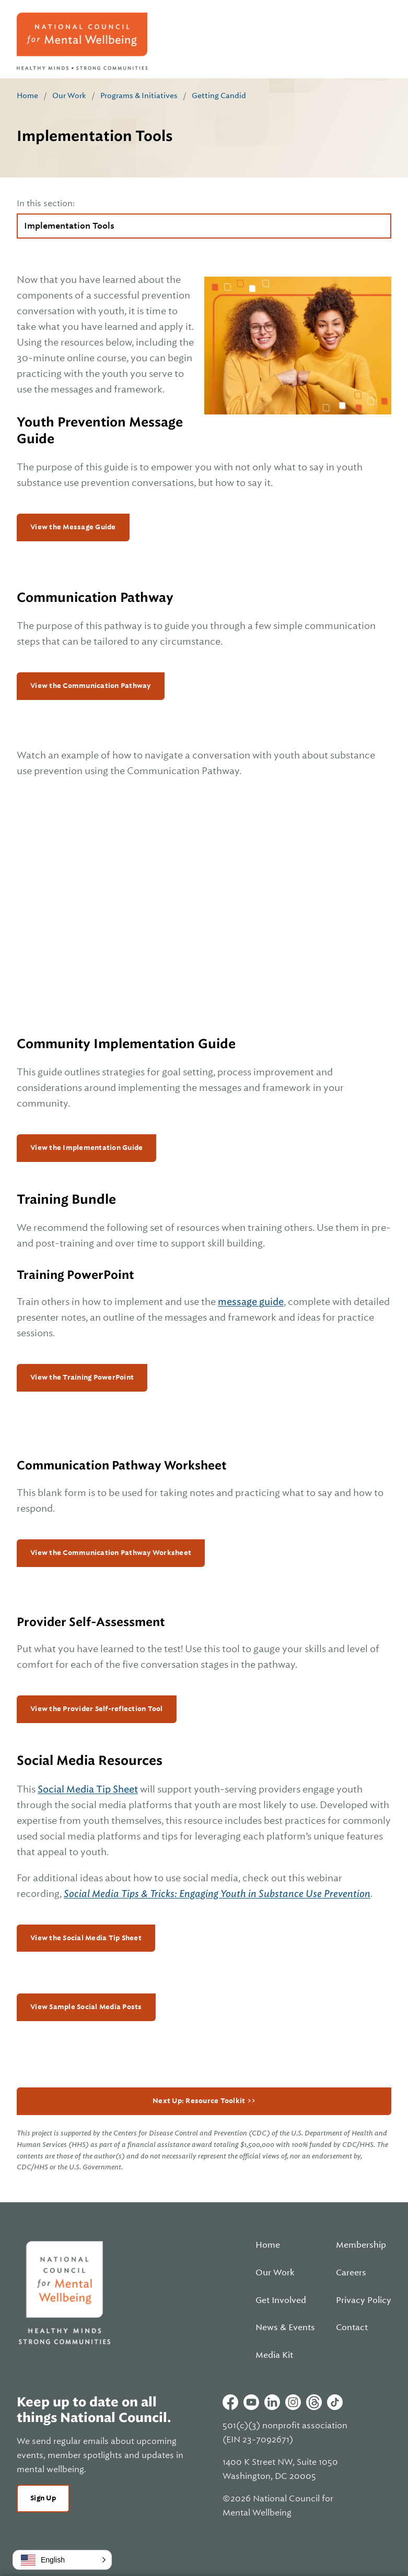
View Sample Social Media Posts (86, 2006)
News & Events (285, 2327)
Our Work (69, 95)
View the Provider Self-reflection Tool (96, 1708)
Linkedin (272, 2402)
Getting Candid (219, 95)
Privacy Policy (363, 2300)
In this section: (46, 203)
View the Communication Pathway (90, 685)
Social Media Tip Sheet (88, 1789)
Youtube (251, 2402)
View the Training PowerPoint (82, 1377)
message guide (251, 1302)
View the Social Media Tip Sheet (86, 1937)
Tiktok (335, 2402)
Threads (314, 2402)
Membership (361, 2245)
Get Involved (280, 2300)
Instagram (293, 2402)
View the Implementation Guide (86, 1147)
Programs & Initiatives (139, 95)
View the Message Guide (73, 527)
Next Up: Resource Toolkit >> (204, 2100)
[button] (62, 2559)
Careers (351, 2273)
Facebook (230, 2402)
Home (27, 95)
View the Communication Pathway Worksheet (110, 1552)
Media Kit (274, 2355)
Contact (352, 2327)
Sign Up (43, 2498)
